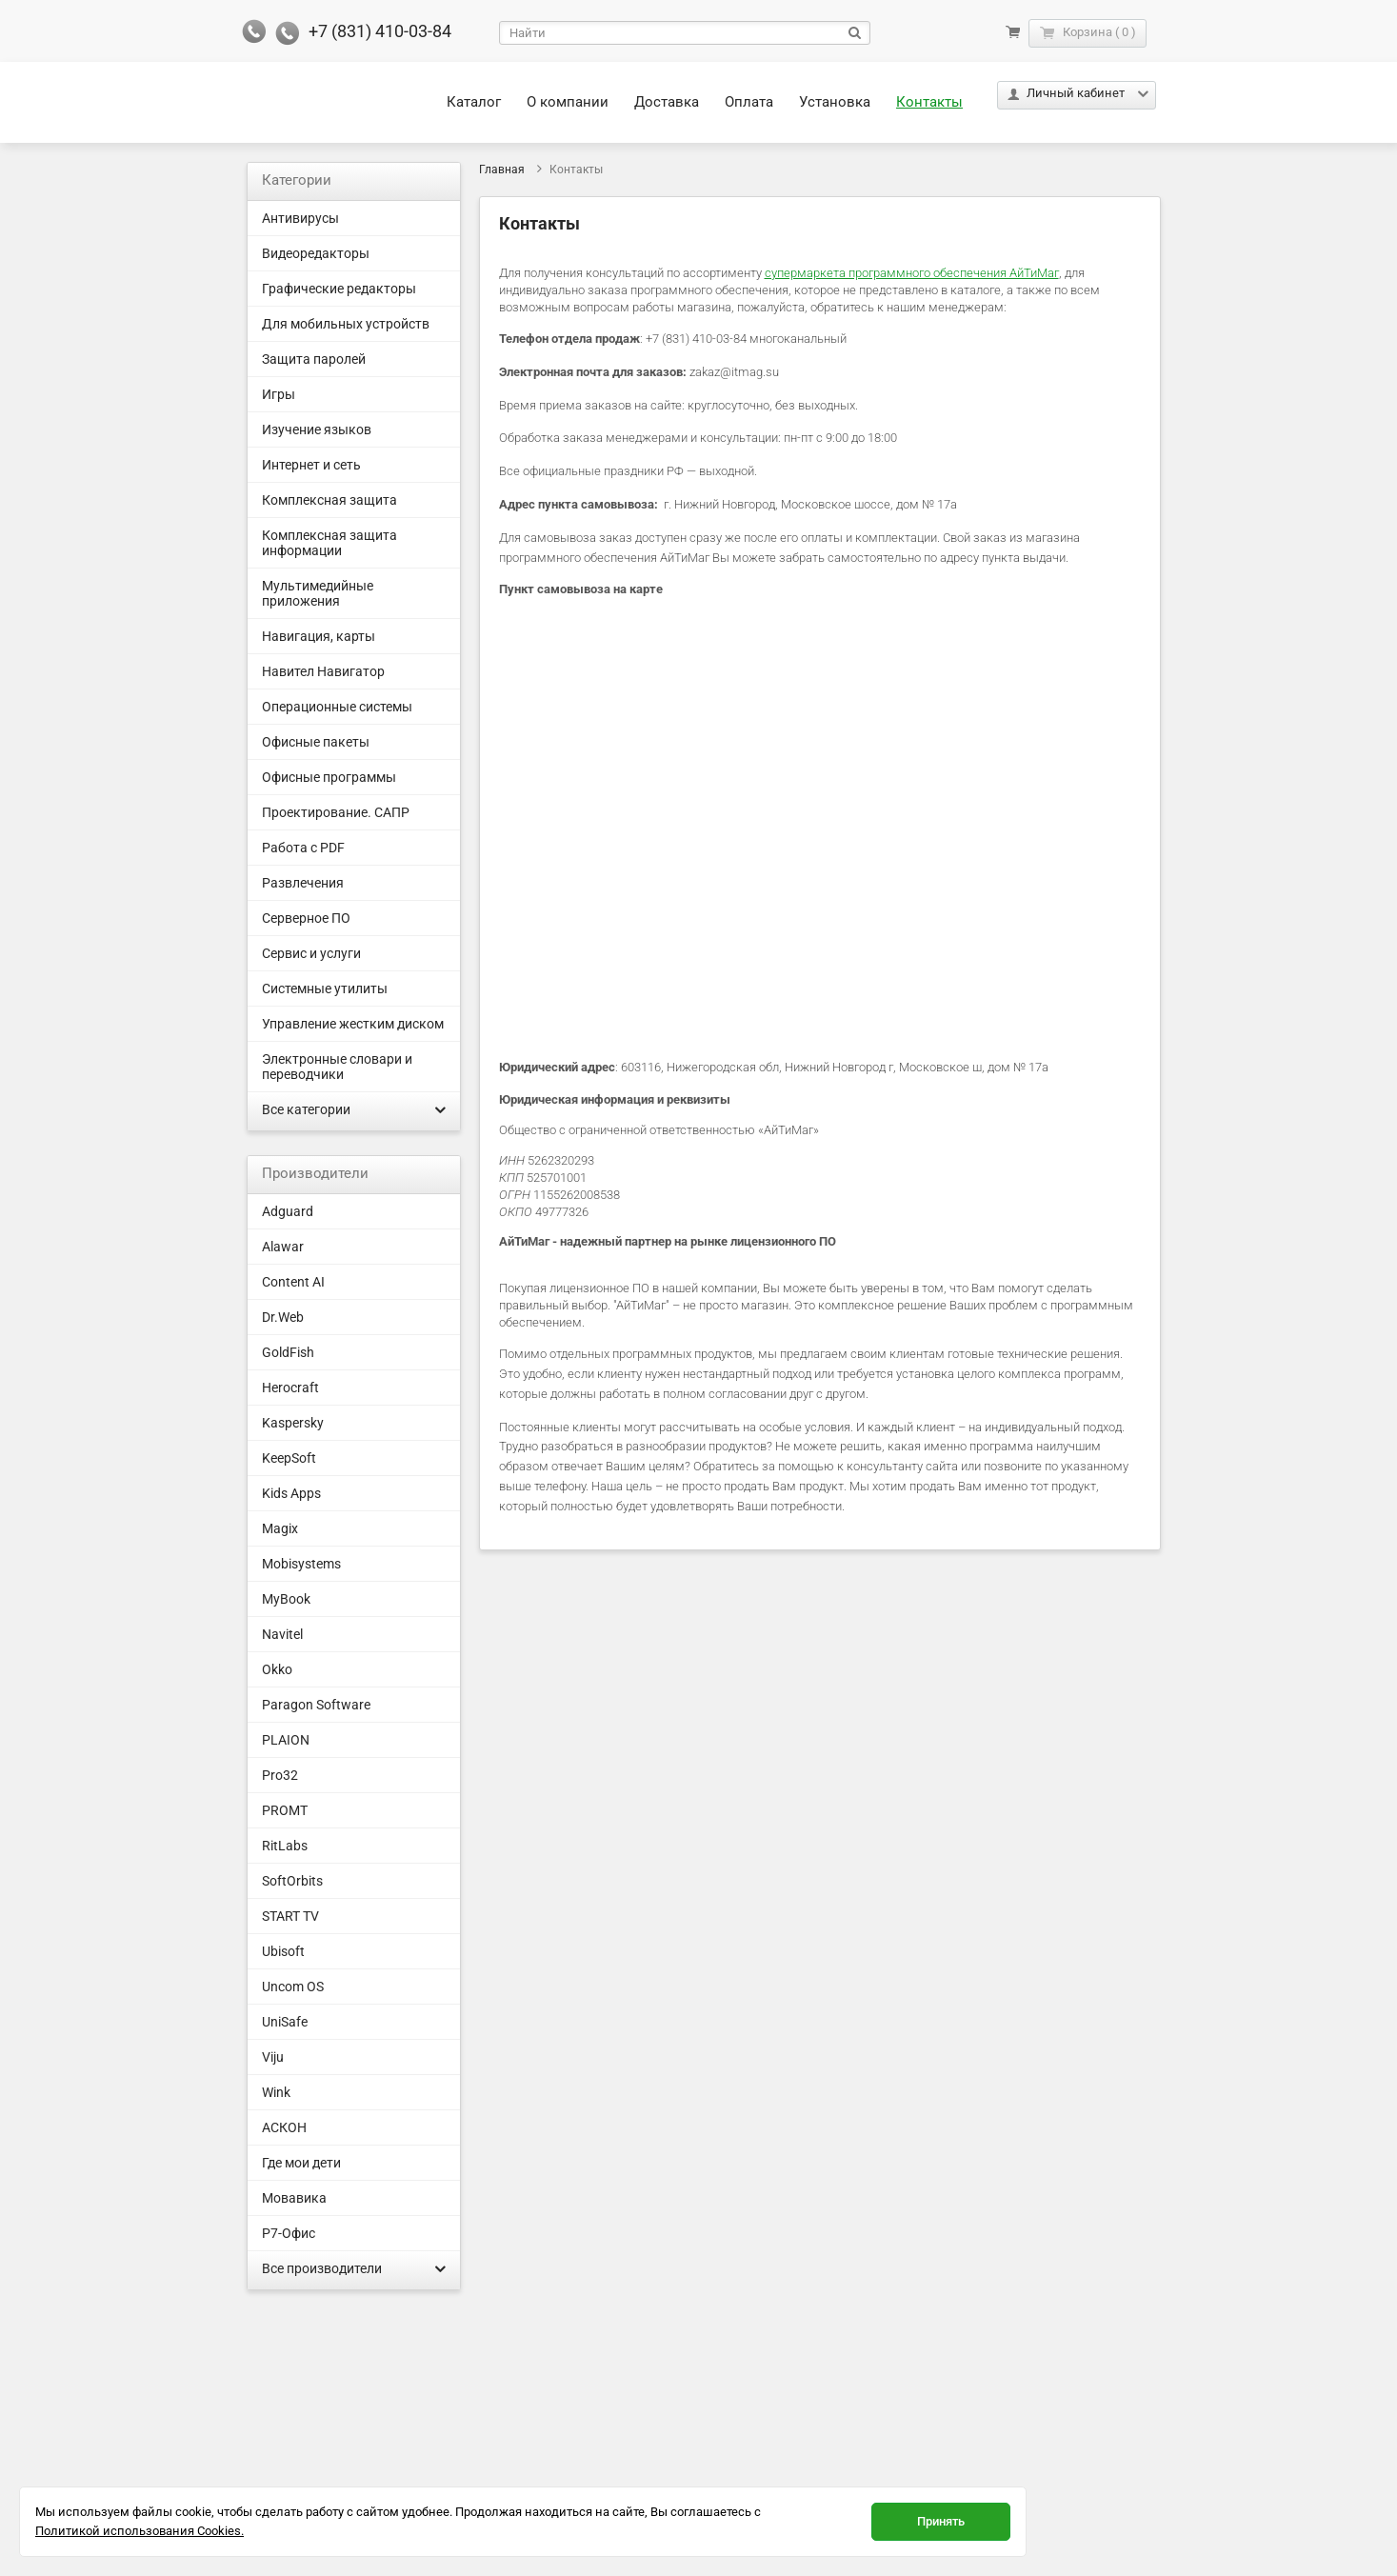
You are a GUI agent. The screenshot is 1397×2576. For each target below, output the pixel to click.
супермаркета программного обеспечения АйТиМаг (912, 273)
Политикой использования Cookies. (139, 2531)
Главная (502, 169)
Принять (941, 2521)
